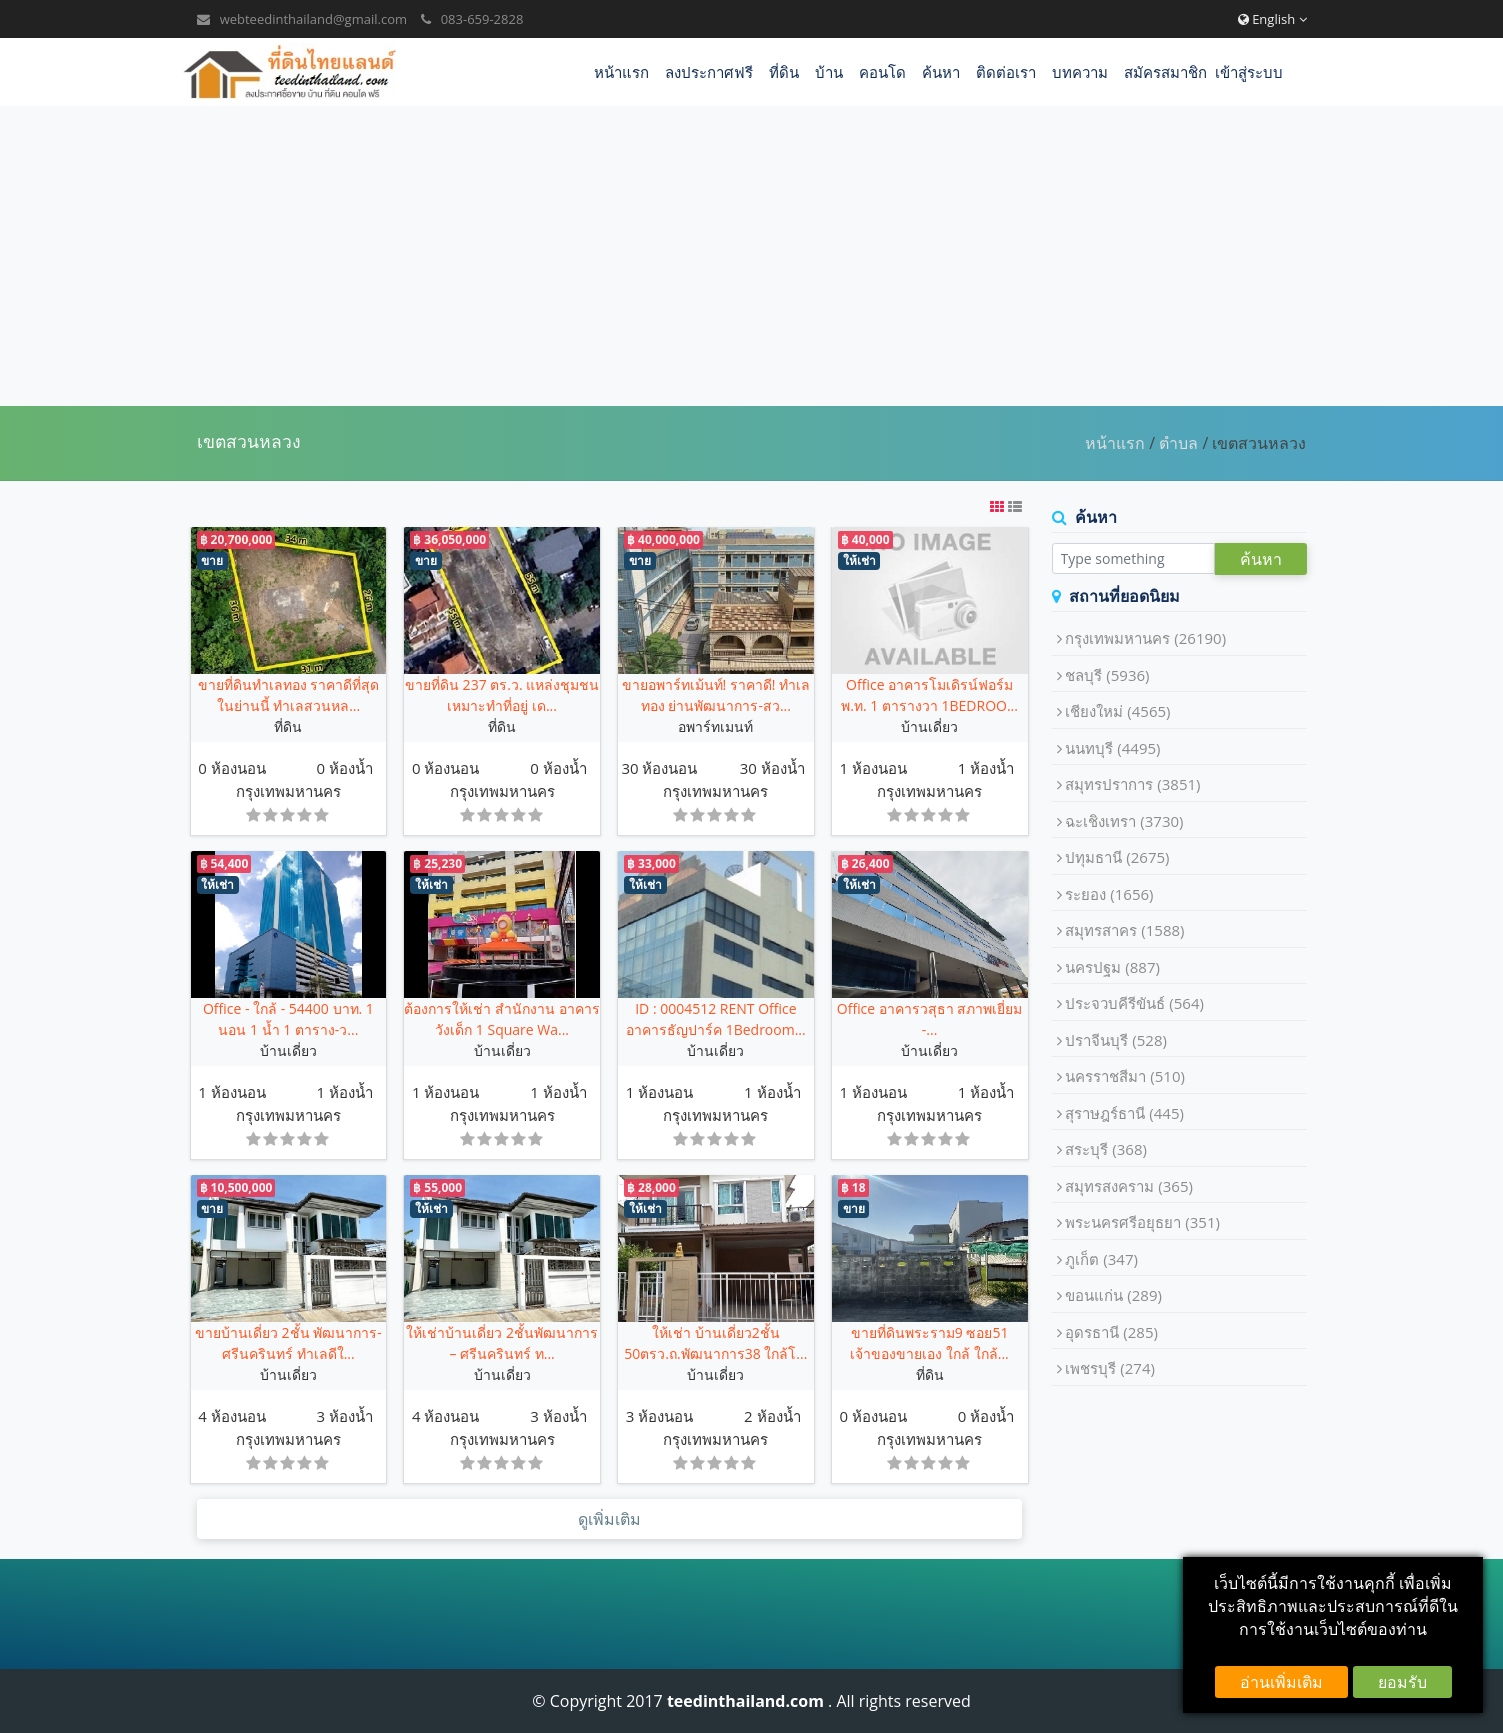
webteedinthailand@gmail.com (313, 19)
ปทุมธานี (1117, 857)
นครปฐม (1112, 967)
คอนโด (882, 72)
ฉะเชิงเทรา (1124, 821)
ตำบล (1178, 443)
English (1272, 19)
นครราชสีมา (1125, 1076)
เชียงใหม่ (1117, 711)
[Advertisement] (752, 256)
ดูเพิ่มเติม (609, 1519)
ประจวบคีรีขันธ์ (1134, 1003)
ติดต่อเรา (1006, 72)
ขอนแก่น (1113, 1295)
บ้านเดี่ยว (929, 726)
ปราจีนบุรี (1116, 1040)
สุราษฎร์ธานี (1124, 1113)
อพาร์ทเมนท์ (715, 726)
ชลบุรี (1107, 675)
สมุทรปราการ (1132, 784)
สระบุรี (1106, 1149)
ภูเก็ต (1101, 1259)
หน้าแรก (621, 72)
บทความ (1080, 72)
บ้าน (829, 72)
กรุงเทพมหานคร (288, 791)
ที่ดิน (784, 72)
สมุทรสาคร (1124, 930)
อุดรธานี (1111, 1332)
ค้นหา (941, 72)
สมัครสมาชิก (1165, 72)
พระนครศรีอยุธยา (1142, 1222)
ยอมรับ (1402, 1682)
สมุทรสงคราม (1129, 1186)
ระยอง (1109, 894)
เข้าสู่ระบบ (1249, 72)
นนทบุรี (1112, 748)
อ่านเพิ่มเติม (1281, 1682)
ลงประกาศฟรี (709, 72)
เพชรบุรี (1110, 1368)
